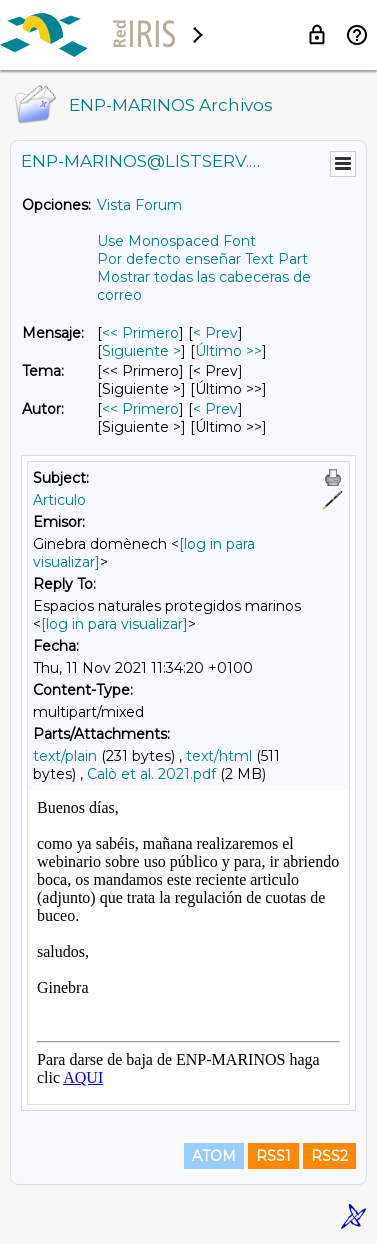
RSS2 (329, 1156)
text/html (219, 756)
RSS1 (273, 1156)
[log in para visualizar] (114, 624)
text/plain (65, 756)
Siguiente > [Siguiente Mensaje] (141, 351)
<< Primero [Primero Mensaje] (140, 333)
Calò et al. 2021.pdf (151, 774)
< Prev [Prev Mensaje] (215, 333)
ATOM (214, 1156)
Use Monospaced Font (176, 241)
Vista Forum (139, 205)
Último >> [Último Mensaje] (228, 351)
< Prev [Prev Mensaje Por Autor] (215, 409)
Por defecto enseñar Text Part (202, 259)
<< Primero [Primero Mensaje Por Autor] (140, 409)
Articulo (59, 500)
